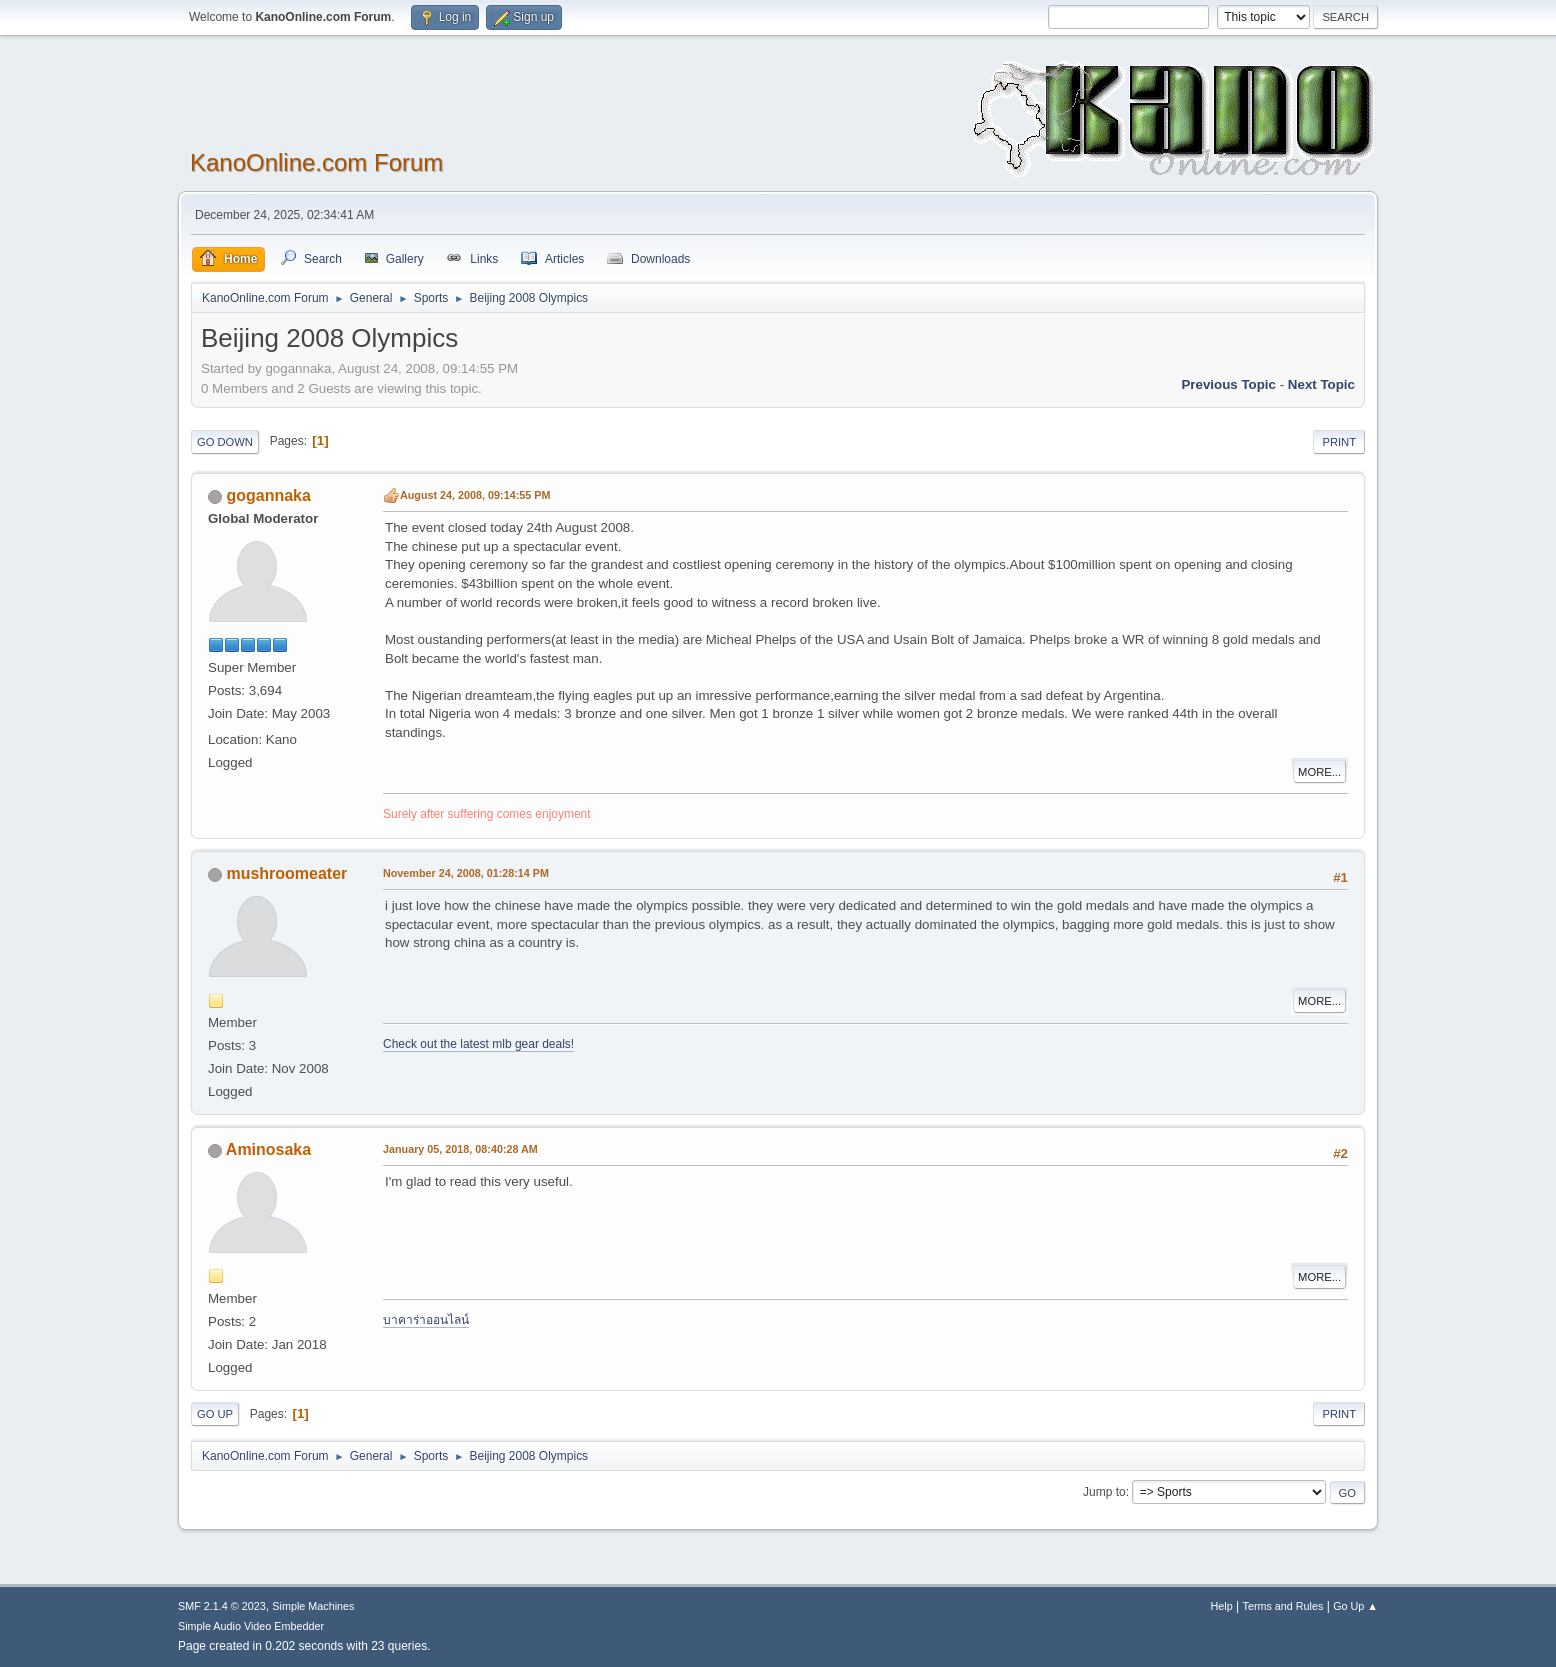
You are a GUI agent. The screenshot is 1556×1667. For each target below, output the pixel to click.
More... (1319, 772)
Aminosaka (268, 1149)
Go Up (215, 1414)
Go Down (225, 442)
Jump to (1104, 1492)
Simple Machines (313, 1606)
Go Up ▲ (1355, 1606)
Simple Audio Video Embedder (251, 1626)
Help (1222, 1606)
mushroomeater (286, 873)
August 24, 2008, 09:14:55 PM (475, 495)
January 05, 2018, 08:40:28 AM (460, 1149)
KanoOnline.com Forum (316, 162)
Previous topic (1228, 384)
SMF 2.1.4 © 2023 (222, 1606)
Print (1339, 442)
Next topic (1321, 384)
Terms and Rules (1283, 1606)
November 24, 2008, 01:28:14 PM (466, 873)
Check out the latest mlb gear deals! (478, 1044)
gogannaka (268, 495)
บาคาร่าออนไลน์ (426, 1320)
